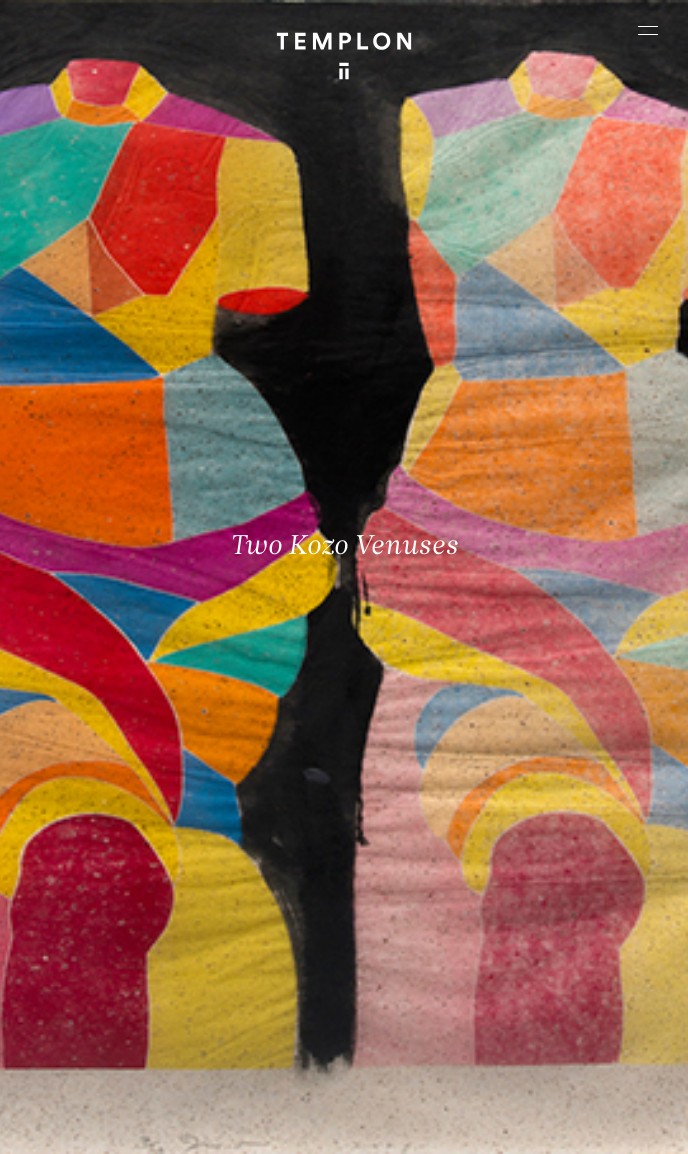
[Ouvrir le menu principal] (648, 30)
